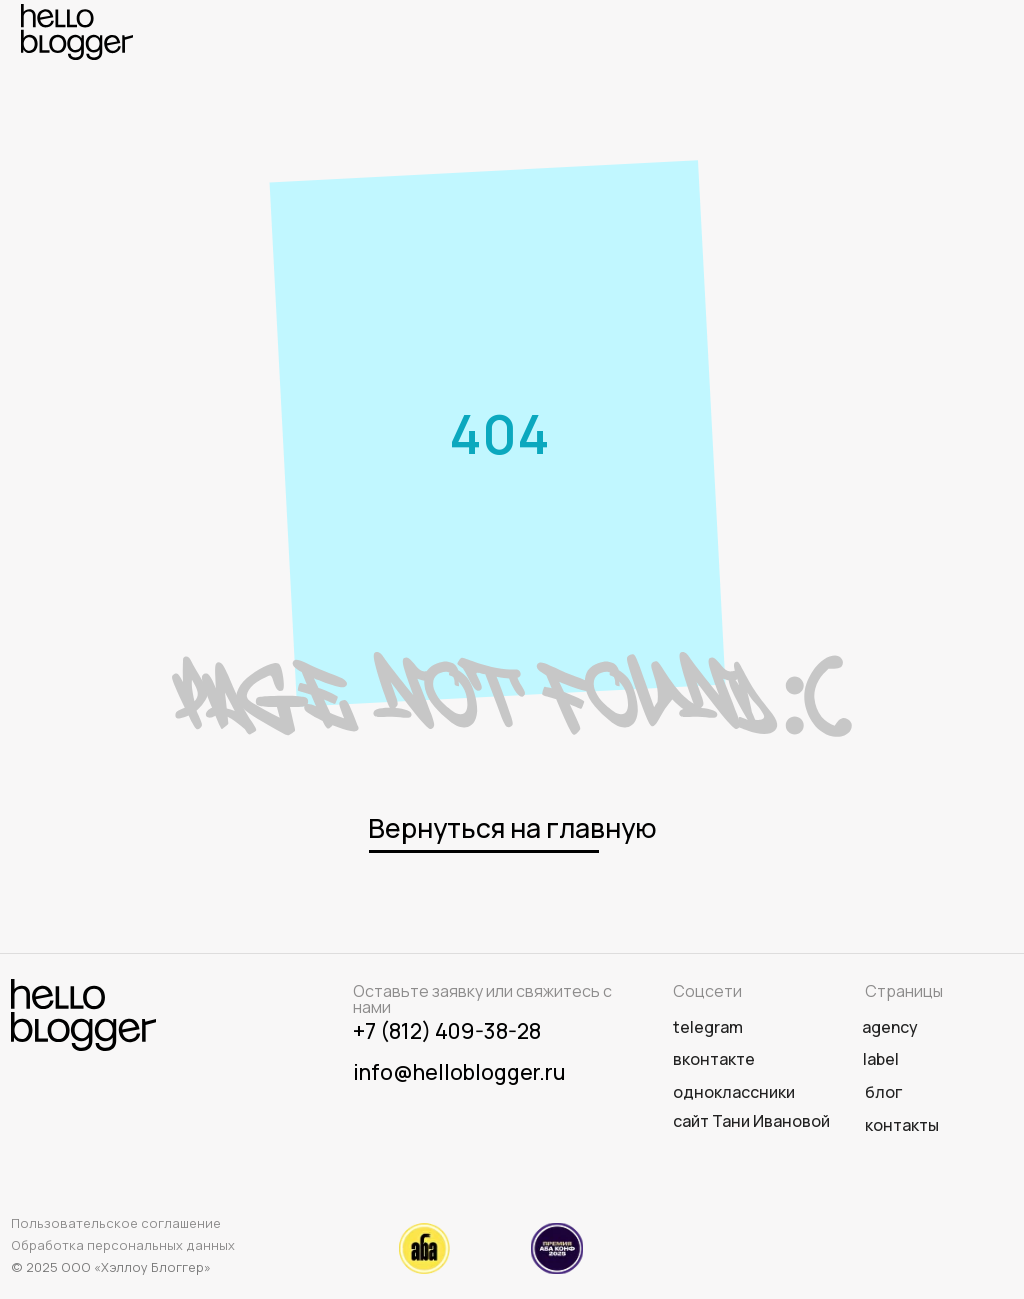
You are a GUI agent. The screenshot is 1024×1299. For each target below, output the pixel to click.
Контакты (902, 1125)
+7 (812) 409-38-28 (447, 1030)
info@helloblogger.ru (459, 1071)
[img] (77, 32)
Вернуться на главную (512, 828)
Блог (883, 1092)
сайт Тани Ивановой (751, 1121)
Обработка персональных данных (123, 1245)
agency (890, 1027)
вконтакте (714, 1059)
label (881, 1059)
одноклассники (734, 1092)
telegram (708, 1027)
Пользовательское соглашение (116, 1223)
